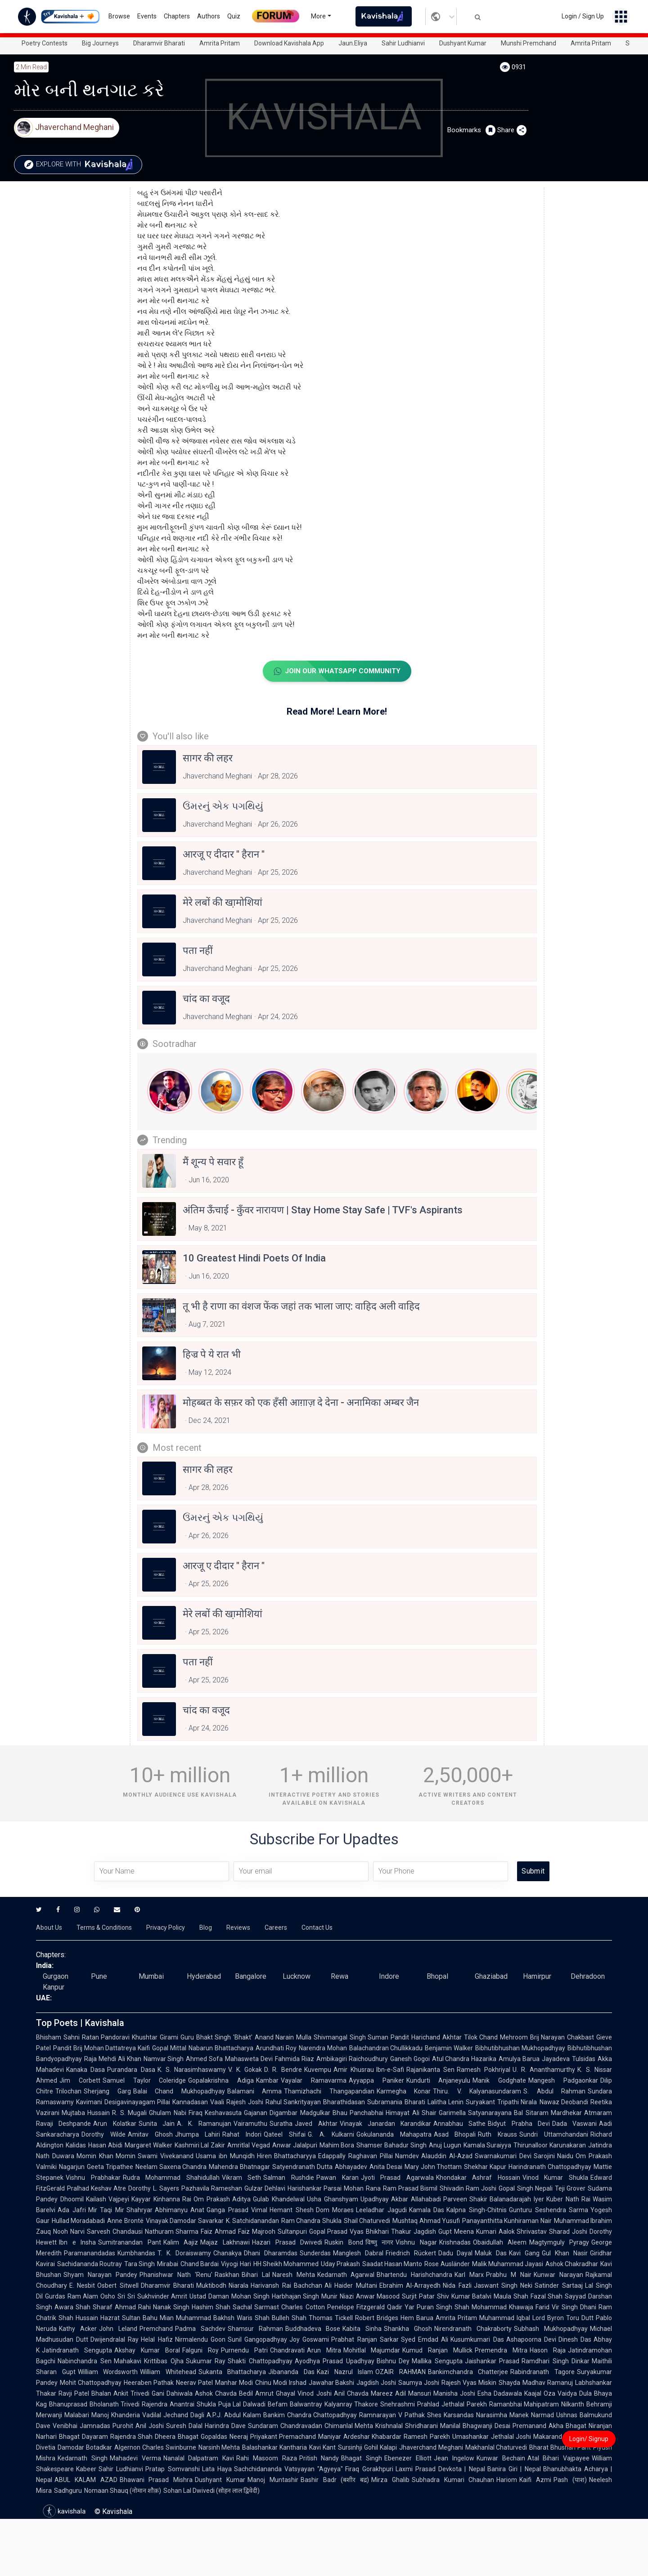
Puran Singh (434, 2307)
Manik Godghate (499, 2080)
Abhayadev (351, 2167)
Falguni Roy (200, 2350)
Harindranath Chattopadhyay (549, 2167)
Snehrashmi (397, 2404)
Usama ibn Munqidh (225, 2156)
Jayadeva (556, 2059)
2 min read (31, 67)
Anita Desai (385, 2167)
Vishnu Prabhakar (93, 2178)
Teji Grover (570, 2188)
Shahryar (139, 2210)
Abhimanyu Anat (180, 2210)
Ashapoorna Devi (531, 2339)
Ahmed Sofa (204, 2059)
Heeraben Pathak (149, 2383)
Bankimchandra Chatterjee (468, 2372)
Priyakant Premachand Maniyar (295, 2437)
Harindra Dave (225, 2426)
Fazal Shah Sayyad (558, 2296)
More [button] (318, 16)
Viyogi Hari (236, 2264)
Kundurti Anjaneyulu (438, 2080)
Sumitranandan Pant (129, 2242)
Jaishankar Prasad (492, 2361)
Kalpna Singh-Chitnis (476, 2210)
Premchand (156, 2329)
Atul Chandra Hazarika (464, 2059)
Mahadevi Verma (135, 2458)
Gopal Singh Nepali (525, 2188)
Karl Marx (469, 2275)
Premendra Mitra (501, 2350)
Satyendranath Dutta (302, 2167)
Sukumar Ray (206, 2361)
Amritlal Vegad (248, 2145)
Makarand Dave (556, 2437)
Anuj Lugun (445, 2145)
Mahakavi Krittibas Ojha (149, 2361)
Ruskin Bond (343, 2242)
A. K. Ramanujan (204, 2124)
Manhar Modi (234, 2383)
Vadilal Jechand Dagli (173, 2415)
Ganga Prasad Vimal (237, 2210)
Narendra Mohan (323, 2048)
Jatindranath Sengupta (77, 2350)
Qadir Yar (400, 2307)
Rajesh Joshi (244, 2102)
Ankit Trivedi (131, 2393)
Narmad (542, 2415)
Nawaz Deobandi (564, 2102)
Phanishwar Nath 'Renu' (176, 2275)
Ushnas (566, 2415)
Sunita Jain (157, 2124)
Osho (107, 2296)
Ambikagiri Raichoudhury (352, 2059)
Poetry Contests (45, 43)
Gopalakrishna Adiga (221, 2080)
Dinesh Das (574, 2339)
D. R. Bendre (283, 2070)
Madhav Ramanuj (547, 2383)
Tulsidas (583, 2059)
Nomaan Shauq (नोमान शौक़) (122, 2491)
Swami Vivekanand (166, 2156)
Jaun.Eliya (352, 43)
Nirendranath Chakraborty (473, 2329)
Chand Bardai (199, 2264)
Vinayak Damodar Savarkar (185, 2221)
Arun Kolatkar (114, 2124)
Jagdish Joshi (376, 2383)
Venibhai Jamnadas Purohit (93, 2426)
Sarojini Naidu (554, 2156)
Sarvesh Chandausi (115, 2232)
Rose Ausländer (446, 2264)
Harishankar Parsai (315, 2188)
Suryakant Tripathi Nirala (501, 2102)
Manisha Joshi (454, 2393)
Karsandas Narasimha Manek (486, 2415)
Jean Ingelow (454, 2458)
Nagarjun (72, 2167)
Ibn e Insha (77, 2242)
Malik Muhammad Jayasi (507, 2264)
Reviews (238, 1928)
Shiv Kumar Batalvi (464, 2296)
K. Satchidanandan (252, 2221)
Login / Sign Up (583, 16)
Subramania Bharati (396, 2102)
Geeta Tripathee (110, 2167)
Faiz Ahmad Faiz (225, 2232)
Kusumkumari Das (477, 2339)
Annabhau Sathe (459, 2124)
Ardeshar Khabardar (372, 2437)
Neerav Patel (194, 2383)
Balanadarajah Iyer (517, 2199)
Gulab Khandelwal (279, 2199)
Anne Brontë (125, 2221)
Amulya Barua (519, 2059)
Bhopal (437, 1976)
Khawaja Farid (529, 2307)
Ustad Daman (209, 2296)
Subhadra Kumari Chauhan (453, 2480)
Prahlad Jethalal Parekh (451, 2404)
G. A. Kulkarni (331, 2134)
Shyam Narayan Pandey (100, 2275)
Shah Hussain (78, 2318)
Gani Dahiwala (172, 2393)
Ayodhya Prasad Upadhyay (334, 2361)
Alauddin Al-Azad (446, 2156)
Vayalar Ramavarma (313, 2080)
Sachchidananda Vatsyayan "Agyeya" (288, 2469)
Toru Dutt (580, 2318)
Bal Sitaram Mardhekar (548, 2113)
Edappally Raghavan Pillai (355, 2156)
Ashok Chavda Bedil (224, 2393)
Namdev (407, 2156)
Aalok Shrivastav (523, 2232)
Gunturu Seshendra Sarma (548, 2210)
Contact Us (317, 1928)
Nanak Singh (171, 2307)
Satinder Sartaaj (558, 2286)
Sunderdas (315, 2253)
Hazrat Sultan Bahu (129, 2318)
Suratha (281, 2124)
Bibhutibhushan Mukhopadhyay (520, 2048)
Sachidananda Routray (89, 2264)
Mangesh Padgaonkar (563, 2080)
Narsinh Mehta (219, 2447)
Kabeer (86, 2469)
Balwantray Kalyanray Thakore (334, 2404)
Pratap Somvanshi (172, 2469)
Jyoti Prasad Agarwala (397, 2178)
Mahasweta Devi (249, 2059)
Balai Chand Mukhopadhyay (179, 2091)
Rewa (339, 1976)
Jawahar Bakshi (332, 2383)
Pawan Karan (337, 2178)
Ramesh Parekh (427, 2437)
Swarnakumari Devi (503, 2156)
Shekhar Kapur (485, 2167)
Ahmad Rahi (133, 2307)
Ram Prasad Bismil (410, 2188)
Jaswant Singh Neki (503, 2286)
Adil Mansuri (413, 2393)
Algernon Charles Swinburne (155, 2447)
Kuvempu (317, 2070)
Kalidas (76, 2145)
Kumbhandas (136, 2253)
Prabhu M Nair (508, 2275)
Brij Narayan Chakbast (562, 2037)
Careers (276, 1928)
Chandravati (287, 2350)
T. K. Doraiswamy (184, 2253)
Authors (208, 16)
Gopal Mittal (169, 2048)
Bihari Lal (256, 2275)
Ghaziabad (491, 1976)
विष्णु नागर (379, 2242)
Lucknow (296, 1976)
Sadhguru (68, 2491)
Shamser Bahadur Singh (391, 2145)
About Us (49, 1928)
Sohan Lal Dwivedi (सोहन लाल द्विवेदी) (211, 2491)
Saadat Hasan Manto (392, 2264)
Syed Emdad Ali (424, 2339)
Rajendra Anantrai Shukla (179, 2404)
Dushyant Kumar (462, 43)
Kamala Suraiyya (488, 2145)
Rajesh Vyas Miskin (468, 2383)
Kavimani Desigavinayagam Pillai (123, 2102)
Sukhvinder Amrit (162, 2296)
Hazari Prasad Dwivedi (287, 2242)
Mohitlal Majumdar (371, 2350)
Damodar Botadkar (85, 2447)
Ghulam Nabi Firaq (175, 2113)
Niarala (238, 2286)
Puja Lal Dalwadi (242, 2404)
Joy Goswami (309, 2339)
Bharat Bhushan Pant (560, 2447)
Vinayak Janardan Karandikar (386, 2124)
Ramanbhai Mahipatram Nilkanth (536, 2404)
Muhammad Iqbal (504, 2318)
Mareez (382, 2393)
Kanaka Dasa (85, 2070)
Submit (533, 1872)
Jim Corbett (79, 2080)
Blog (205, 1928)
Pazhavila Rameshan (211, 2188)
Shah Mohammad (480, 2307)
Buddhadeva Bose (313, 2329)
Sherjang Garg (107, 2091)
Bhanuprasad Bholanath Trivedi (94, 2404)
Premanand (529, 2426)
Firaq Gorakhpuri (369, 2469)
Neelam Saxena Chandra (171, 2167)
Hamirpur (537, 1976)
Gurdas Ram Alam (71, 2296)
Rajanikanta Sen (430, 2070)
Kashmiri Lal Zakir (200, 2145)
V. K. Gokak (245, 2070)
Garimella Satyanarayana (475, 2113)
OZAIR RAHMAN (400, 2372)
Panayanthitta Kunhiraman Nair (507, 2221)
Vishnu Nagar (416, 2242)
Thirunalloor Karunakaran (549, 2145)
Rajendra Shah (131, 2437)
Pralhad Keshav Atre (96, 2188)
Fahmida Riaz (294, 2059)
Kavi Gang (524, 2253)
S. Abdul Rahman (554, 2091)
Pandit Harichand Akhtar (426, 2037)
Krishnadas (455, 2242)
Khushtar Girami (155, 2037)
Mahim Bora (337, 2145)
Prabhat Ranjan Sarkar (364, 2339)
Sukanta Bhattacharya (232, 2372)
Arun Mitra (324, 2350)
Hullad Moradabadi (78, 2221)
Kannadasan (190, 2102)
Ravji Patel (73, 2393)
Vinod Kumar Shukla (555, 2178)
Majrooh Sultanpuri (279, 2232)
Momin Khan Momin (106, 2156)
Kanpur (53, 1987)
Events (147, 16)
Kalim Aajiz (180, 2242)
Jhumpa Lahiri (197, 2134)
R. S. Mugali (129, 2113)
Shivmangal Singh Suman (351, 2037)
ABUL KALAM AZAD (85, 2480)
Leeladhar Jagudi (381, 2210)
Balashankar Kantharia (274, 2447)
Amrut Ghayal (275, 2393)
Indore (389, 1976)
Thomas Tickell (331, 2318)
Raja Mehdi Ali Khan (112, 2059)
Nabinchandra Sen (85, 2361)
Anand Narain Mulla (283, 2037)
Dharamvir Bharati (159, 43)
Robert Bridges (376, 2318)
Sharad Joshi (568, 2232)
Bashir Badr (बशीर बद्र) (335, 2480)
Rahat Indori (241, 2134)
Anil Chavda (351, 2393)
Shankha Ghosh (408, 2329)
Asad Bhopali (455, 2134)
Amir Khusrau (353, 2070)
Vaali (217, 2102)
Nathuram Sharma (172, 2232)
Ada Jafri (72, 2210)
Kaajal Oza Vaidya (550, 2393)
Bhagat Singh (361, 2458)
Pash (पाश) (570, 2480)
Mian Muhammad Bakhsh (197, 2318)
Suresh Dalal (184, 2426)
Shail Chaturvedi (367, 2221)
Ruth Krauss (497, 2134)
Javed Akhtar (316, 2124)
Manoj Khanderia (115, 2415)
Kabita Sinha (362, 2329)
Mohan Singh (250, 2296)
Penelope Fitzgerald (356, 2307)
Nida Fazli (457, 2286)
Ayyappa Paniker (376, 2080)
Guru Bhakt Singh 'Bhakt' (216, 2037)
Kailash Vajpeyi (108, 2199)
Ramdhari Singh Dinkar (556, 2361)
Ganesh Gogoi (410, 2059)
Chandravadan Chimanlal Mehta (327, 2426)
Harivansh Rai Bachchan (286, 2286)
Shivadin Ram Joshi (468, 2188)
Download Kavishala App (289, 43)
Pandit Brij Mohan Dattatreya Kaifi (101, 2048)
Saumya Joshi (418, 2383)
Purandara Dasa (131, 2070)
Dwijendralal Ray (114, 2339)
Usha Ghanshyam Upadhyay (348, 2199)
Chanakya (227, 2253)
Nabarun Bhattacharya (221, 2048)
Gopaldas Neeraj (224, 2437)
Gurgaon (55, 1976)
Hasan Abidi (105, 2145)
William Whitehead (168, 2372)
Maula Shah (511, 2296)
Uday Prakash (340, 2264)
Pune (99, 1976)
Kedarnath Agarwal (346, 2275)
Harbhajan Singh (296, 2296)
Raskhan (227, 2275)
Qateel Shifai (285, 2134)
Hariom (506, 2480)
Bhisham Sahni (58, 2037)
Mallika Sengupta (437, 2361)
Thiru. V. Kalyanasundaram (477, 2091)
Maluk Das (491, 2253)
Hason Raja (548, 2350)
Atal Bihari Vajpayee (558, 2458)
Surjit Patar (418, 2296)
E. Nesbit (82, 2286)
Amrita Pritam (219, 43)
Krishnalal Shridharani (406, 2426)
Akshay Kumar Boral (147, 2350)
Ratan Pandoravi (106, 2037)
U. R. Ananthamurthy (544, 2070)
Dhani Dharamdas (270, 2253)
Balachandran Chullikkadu (386, 2048)
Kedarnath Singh (83, 2458)
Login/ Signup (588, 2438)
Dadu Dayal (455, 2253)
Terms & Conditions (104, 1928)
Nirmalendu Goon (200, 2339)
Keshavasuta (223, 2113)
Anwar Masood (378, 2296)
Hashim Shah (211, 2307)
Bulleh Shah (289, 2318)
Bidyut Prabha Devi (519, 2124)
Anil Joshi (149, 2426)
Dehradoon (588, 1976)
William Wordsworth (108, 2372)
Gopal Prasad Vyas (336, 2232)
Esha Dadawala (499, 2393)
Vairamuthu (250, 2124)
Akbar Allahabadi (416, 2199)
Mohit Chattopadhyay (91, 2383)
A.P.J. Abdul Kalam (234, 2415)
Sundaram (263, 2426)
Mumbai (151, 1976)
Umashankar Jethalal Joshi (491, 2437)
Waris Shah (253, 2318)
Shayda (509, 2383)
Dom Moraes (335, 2210)
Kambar (267, 2080)
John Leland (118, 2329)
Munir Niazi (337, 2296)
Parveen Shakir (465, 2199)
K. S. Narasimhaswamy (192, 2070)
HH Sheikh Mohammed (286, 2264)
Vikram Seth (241, 2178)
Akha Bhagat (567, 2426)
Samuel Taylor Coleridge (144, 2080)
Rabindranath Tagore (542, 2372)
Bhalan (101, 2393)
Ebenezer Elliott (408, 2458)
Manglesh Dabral (358, 2253)
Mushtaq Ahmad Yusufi (426, 2221)
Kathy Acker (78, 2329)
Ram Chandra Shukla (311, 2221)
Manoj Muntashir (273, 2480)
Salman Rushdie (288, 2178)
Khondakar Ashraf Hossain (478, 2178)
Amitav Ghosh (150, 2134)
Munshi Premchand (528, 43)
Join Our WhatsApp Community (337, 671)
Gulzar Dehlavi (264, 2188)
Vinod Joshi (314, 2393)
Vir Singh (565, 2307)
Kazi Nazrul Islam (345, 2372)
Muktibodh (211, 2286)
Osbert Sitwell (117, 2286)
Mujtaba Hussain (86, 2113)
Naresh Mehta (293, 2275)
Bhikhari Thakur (388, 2232)
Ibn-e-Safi (390, 2070)
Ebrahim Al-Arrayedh (410, 2286)
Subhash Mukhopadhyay (551, 2329)
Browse (119, 16)
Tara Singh (139, 2264)
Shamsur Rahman (255, 2329)
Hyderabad (204, 1976)
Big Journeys (100, 43)
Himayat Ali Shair (411, 2113)
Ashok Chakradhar (571, 2264)
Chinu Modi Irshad (280, 2383)
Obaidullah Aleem (500, 2242)
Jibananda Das (291, 2372)
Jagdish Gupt (433, 2232)
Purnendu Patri (244, 2350)
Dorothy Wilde (103, 2134)
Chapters (177, 16)
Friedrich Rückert (411, 2253)
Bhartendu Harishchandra (414, 2275)
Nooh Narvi (69, 2232)
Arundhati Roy (276, 2048)
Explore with (82, 165)
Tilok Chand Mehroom (496, 2037)
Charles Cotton (302, 2307)
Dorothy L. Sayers (153, 2188)
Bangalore (250, 1976)
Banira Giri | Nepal (514, 2469)
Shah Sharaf (94, 2307)
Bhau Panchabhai (358, 2113)
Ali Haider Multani (350, 2286)
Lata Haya (217, 2469)
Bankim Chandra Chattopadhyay (310, 2415)
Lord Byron (548, 2318)
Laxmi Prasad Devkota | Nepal (440, 2469)
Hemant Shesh (292, 2210)
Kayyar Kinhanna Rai (161, 2199)
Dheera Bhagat (176, 2437)
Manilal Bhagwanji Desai (475, 2426)
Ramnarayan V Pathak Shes (400, 2415)
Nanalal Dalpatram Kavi (198, 2458)
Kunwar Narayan (558, 2275)
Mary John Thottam (433, 2167)
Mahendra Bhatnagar (239, 2167)
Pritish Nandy (319, 2458)
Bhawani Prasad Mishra (156, 2480)
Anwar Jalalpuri (294, 2145)
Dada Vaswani (574, 2124)
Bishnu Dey (393, 2361)
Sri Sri (126, 2296)
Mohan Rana (362, 2188)
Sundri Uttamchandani (553, 2134)
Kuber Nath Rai (568, 2199)
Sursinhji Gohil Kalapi (367, 2447)
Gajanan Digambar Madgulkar (287, 2113)
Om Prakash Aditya (222, 2199)
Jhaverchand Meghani (431, 2447)
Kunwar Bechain (501, 2458)
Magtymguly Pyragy (559, 2242)
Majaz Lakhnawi (225, 2242)
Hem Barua (416, 2318)
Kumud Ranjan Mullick (437, 2350)
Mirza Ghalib (390, 2480)
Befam (278, 2404)
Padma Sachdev (200, 2329)
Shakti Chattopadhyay (260, 2361)
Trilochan (68, 2091)
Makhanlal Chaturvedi (496, 2447)
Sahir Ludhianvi (403, 43)
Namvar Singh (164, 2059)
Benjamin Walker (449, 2048)
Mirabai (167, 2264)
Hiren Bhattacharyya (286, 2156)
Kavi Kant (322, 2447)
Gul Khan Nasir (565, 2253)
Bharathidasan (344, 2102)
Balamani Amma (254, 2091)
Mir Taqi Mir (106, 2210)
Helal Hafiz (156, 2339)
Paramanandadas (89, 2253)
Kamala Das (427, 2210)
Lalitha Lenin (446, 2102)
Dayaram (95, 2437)
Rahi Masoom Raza (266, 2458)
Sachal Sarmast (256, 2307)
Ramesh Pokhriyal (483, 2070)
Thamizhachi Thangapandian (329, 2091)
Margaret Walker (148, 2145)
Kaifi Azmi (535, 2480)
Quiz (233, 16)
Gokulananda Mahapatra (394, 2134)
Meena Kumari (475, 2232)
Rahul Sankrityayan (293, 2102)
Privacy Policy (165, 1928)
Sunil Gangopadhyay (257, 2339)
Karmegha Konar (404, 2091)
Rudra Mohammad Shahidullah (171, 2178)
